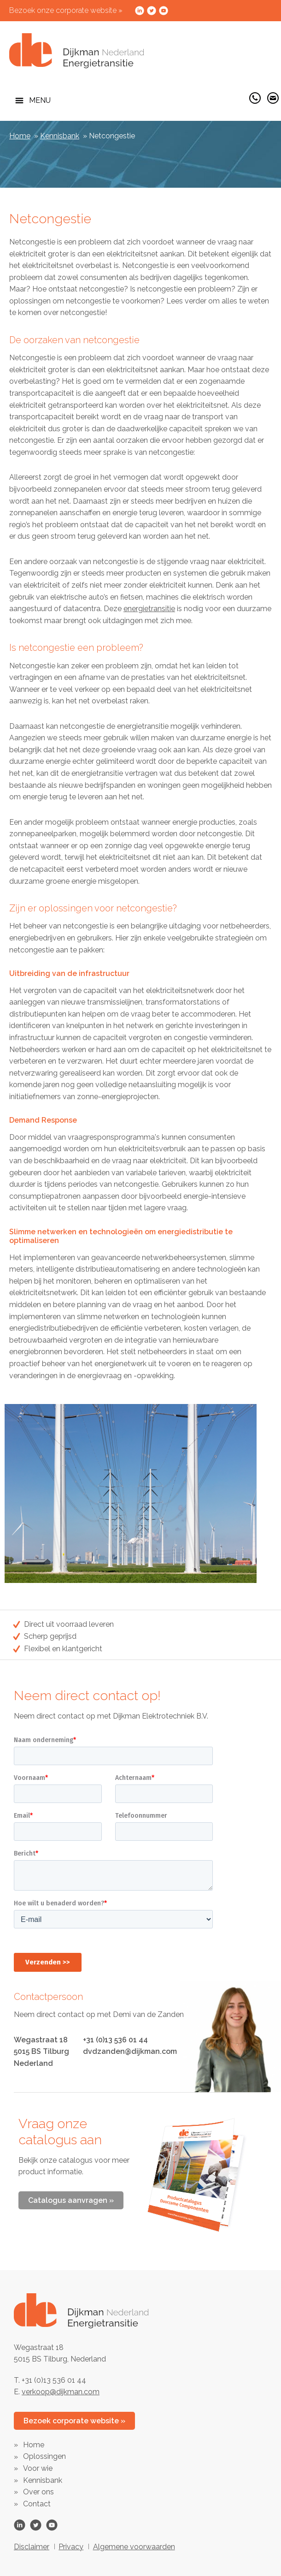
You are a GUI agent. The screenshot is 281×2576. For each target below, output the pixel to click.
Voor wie (38, 2468)
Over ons (38, 2491)
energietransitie (149, 608)
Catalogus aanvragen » (71, 2200)
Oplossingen (44, 2456)
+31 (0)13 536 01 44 (115, 2039)
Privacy (71, 2546)
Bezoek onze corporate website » (66, 10)
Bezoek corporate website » (74, 2420)
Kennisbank (59, 135)
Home (19, 135)
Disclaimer (31, 2546)
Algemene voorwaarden (134, 2546)
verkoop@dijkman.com (61, 2391)
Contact (37, 2503)
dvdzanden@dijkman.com (130, 2051)
